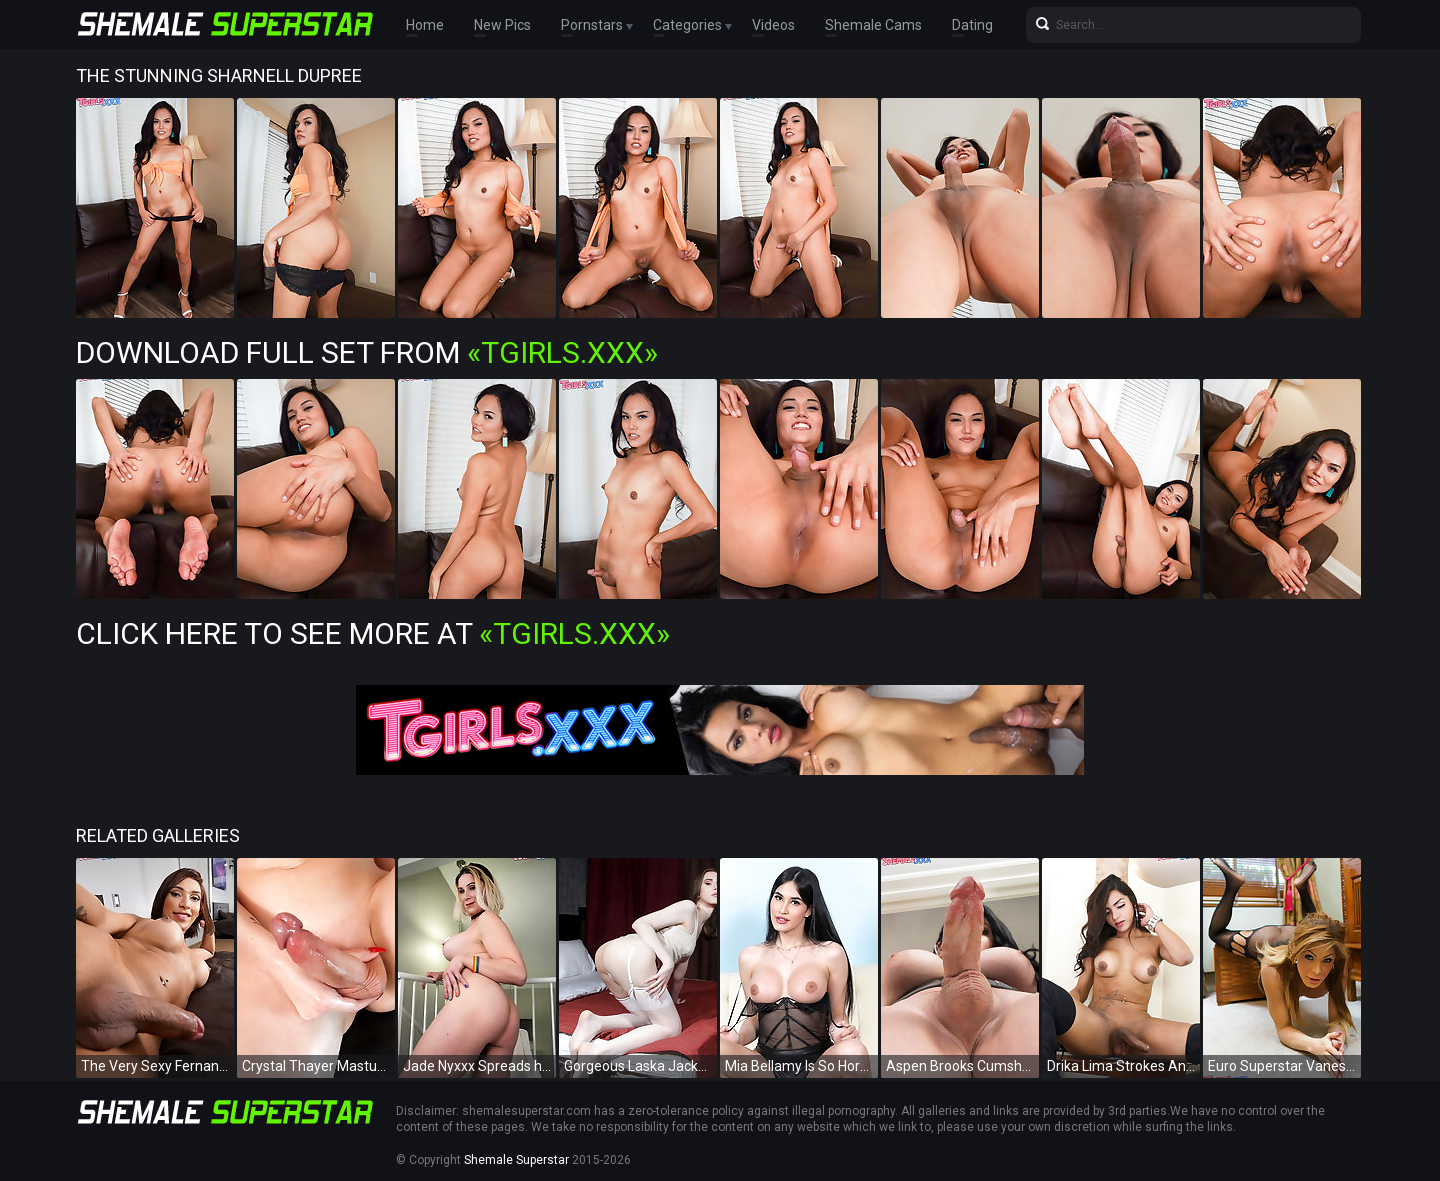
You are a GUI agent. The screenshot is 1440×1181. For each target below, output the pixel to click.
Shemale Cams (873, 25)
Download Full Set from (367, 352)
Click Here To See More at (373, 633)
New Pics (502, 25)
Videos (773, 25)
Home (425, 25)
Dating (972, 25)
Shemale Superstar (516, 1160)
